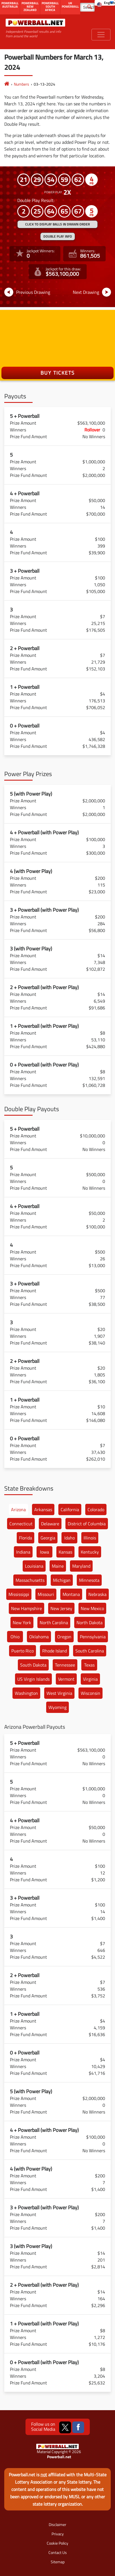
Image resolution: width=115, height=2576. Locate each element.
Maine (58, 1566)
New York (22, 1622)
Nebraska (97, 1594)
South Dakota (33, 1664)
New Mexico (92, 1608)
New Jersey (61, 1608)
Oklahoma (39, 1636)
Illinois (90, 1537)
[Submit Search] (90, 6)
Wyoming (57, 1707)
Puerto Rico (22, 1650)
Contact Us (57, 2552)
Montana (71, 1594)
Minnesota (89, 1580)
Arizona (18, 1509)
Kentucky (90, 1551)
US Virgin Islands (33, 1679)
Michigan (62, 1580)
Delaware (50, 1523)
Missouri (46, 1594)
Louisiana (34, 1566)
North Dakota (89, 1622)
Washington (26, 1693)
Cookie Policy (57, 2543)
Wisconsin (90, 1693)
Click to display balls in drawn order (57, 224)
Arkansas (43, 1509)
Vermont (66, 1679)
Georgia (48, 1537)
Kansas (65, 1551)
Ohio (15, 1636)
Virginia (90, 1679)
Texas (89, 1664)
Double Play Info (57, 236)
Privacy (58, 2534)
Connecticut (21, 1523)
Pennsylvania (93, 1636)
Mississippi (18, 1594)
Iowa (44, 1551)
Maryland (81, 1566)
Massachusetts (30, 1580)
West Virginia (59, 1693)
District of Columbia (87, 1523)
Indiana (23, 1551)
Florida (25, 1537)
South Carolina (89, 1650)
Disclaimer (57, 2524)
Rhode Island (54, 1650)
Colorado (96, 1509)
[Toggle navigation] (100, 34)
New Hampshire (26, 1608)
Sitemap (58, 2562)
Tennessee (65, 1664)
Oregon (64, 1636)
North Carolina (54, 1622)
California (70, 1509)
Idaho (69, 1537)
